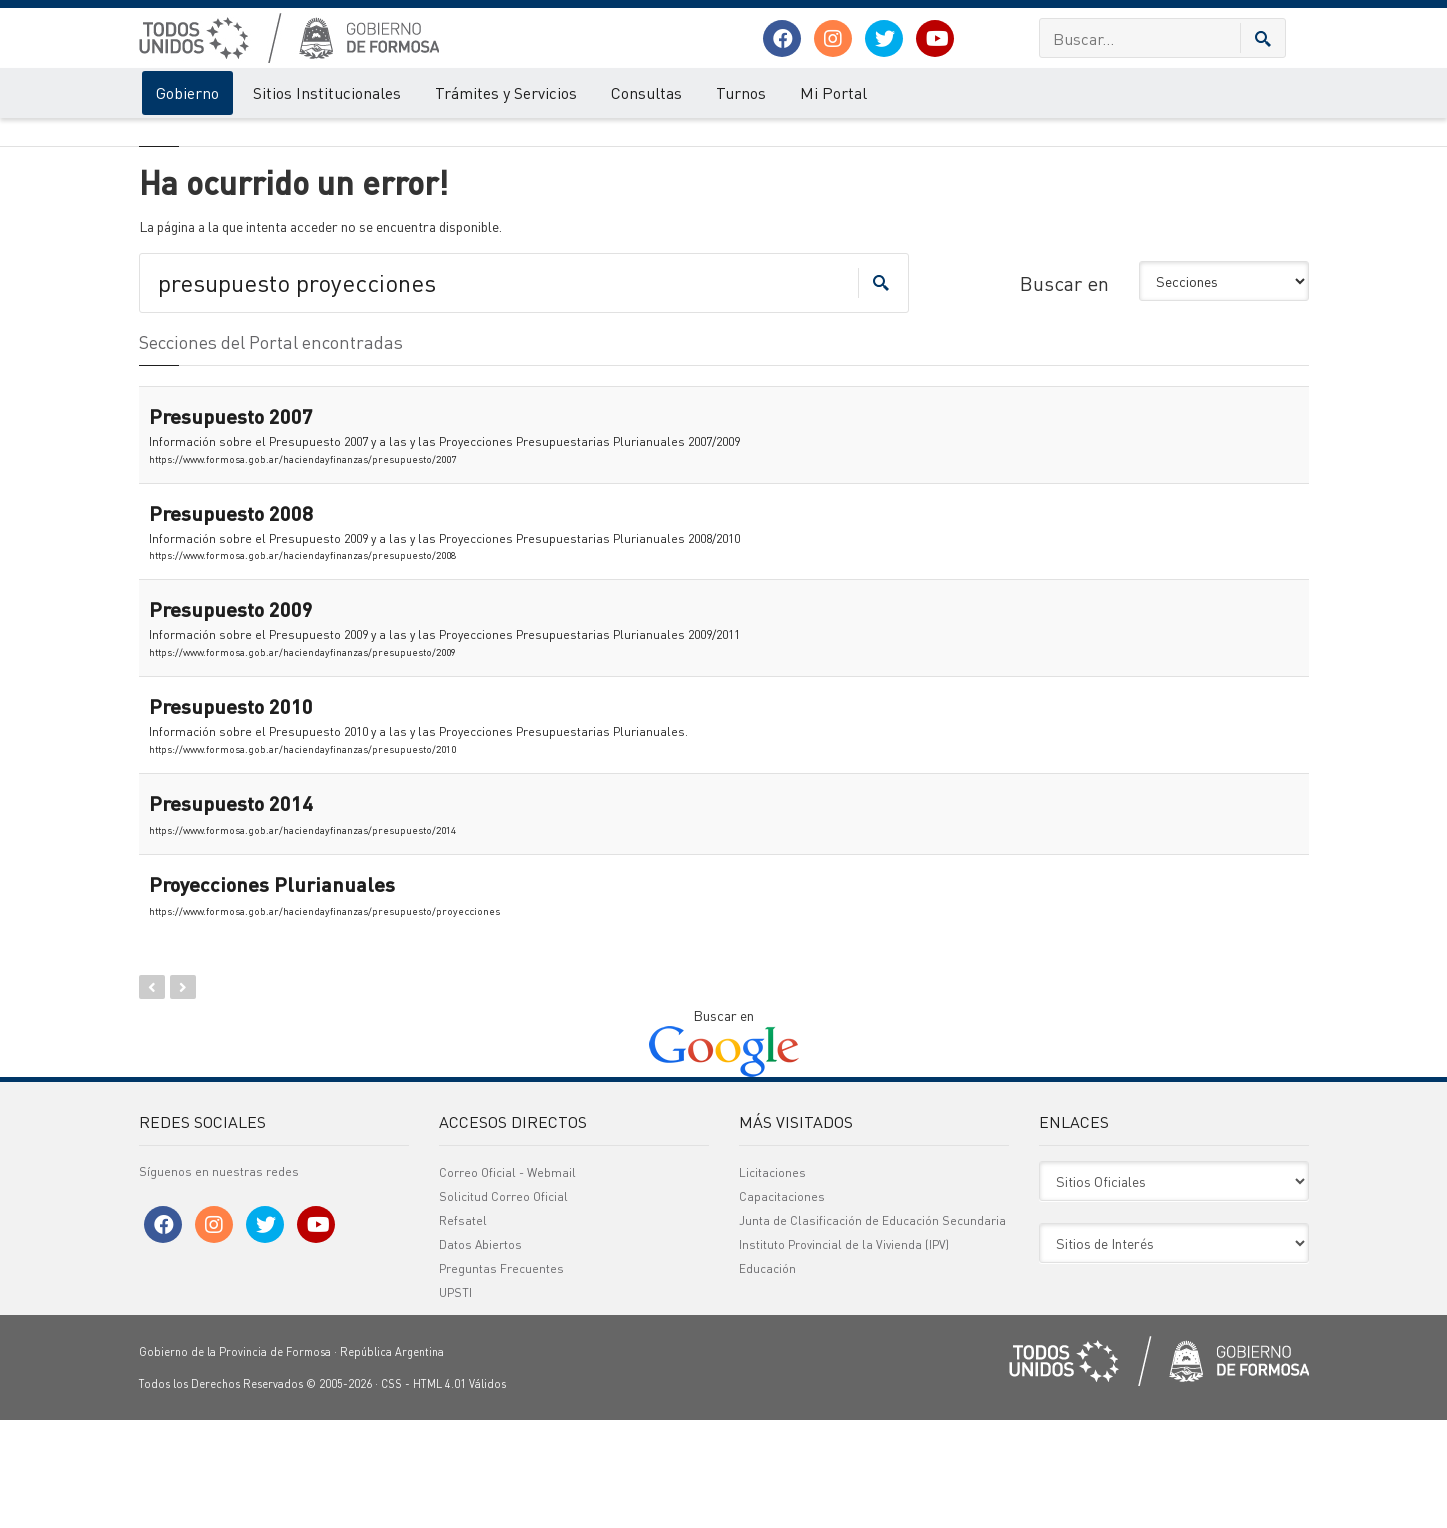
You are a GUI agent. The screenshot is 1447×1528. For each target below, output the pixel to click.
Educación (767, 1376)
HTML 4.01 (439, 1492)
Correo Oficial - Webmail (507, 1280)
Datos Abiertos (480, 1352)
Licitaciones (772, 1280)
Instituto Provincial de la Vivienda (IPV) (844, 1352)
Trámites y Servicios (506, 92)
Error (221, 138)
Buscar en (1064, 391)
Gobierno (187, 92)
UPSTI (455, 1400)
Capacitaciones (782, 1304)
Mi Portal (833, 92)
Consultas (646, 92)
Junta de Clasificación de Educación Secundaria (872, 1328)
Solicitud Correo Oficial (503, 1304)
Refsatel (463, 1328)
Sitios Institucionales (327, 92)
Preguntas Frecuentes (501, 1376)
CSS (391, 1492)
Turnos (741, 92)
